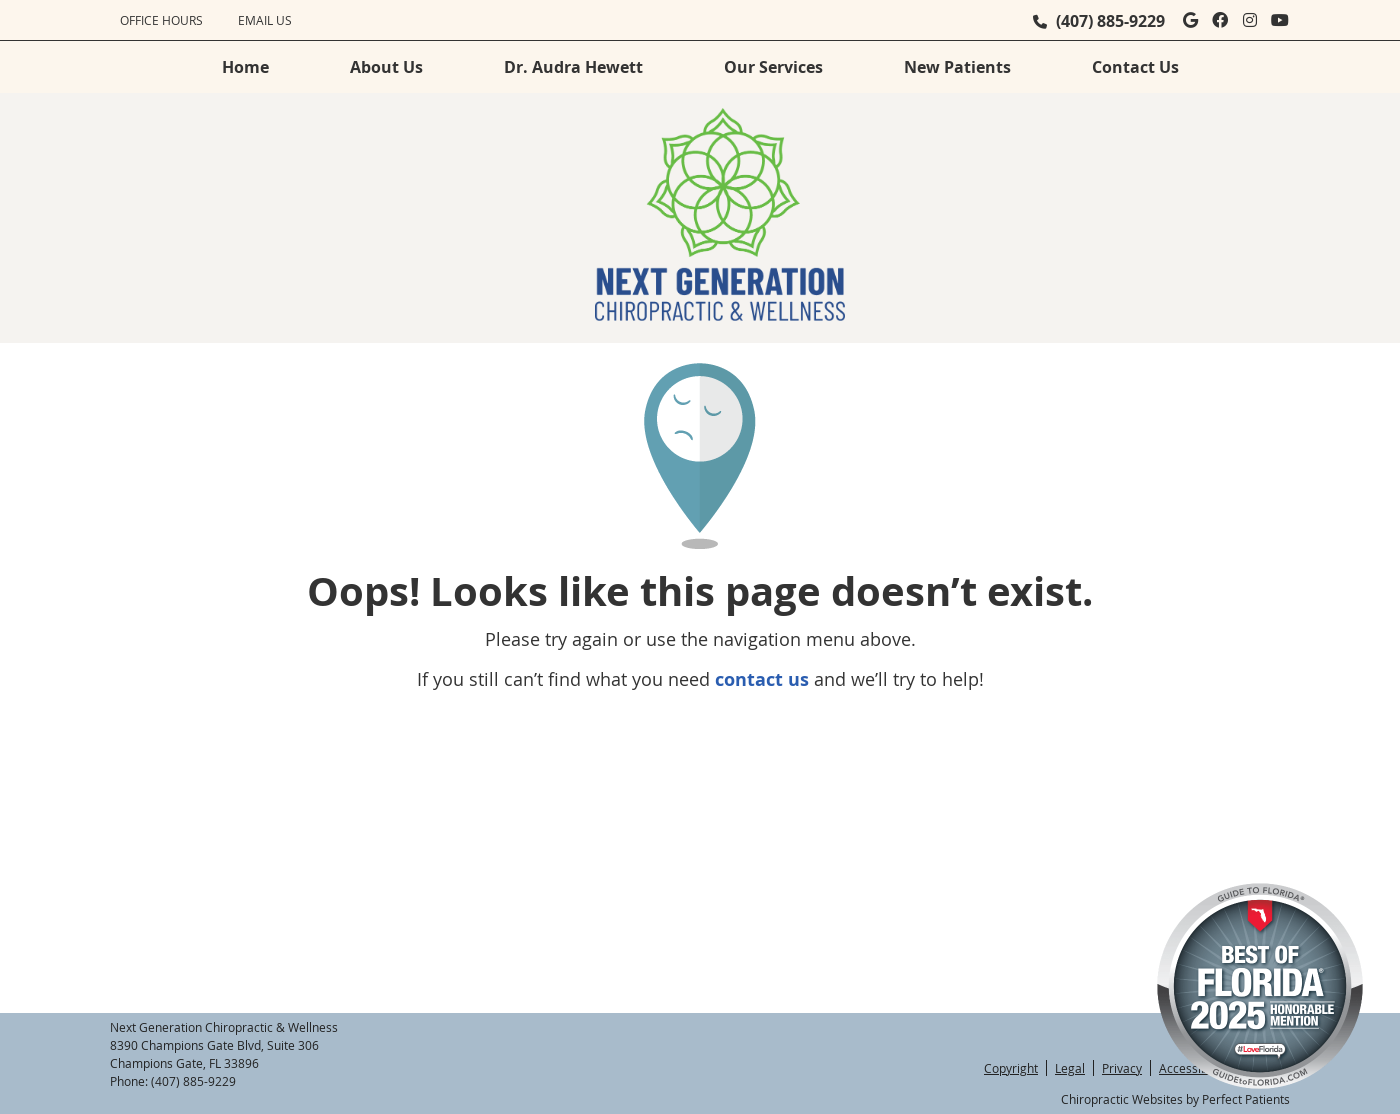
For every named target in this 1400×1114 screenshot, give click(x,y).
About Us (386, 67)
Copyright (1011, 1068)
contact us (762, 679)
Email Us (265, 20)
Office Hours (161, 20)
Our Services (773, 67)
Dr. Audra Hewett (573, 67)
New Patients (957, 67)
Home (245, 67)
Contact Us (1135, 67)
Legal (1070, 1068)
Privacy (1122, 1068)
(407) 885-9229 (1110, 21)
